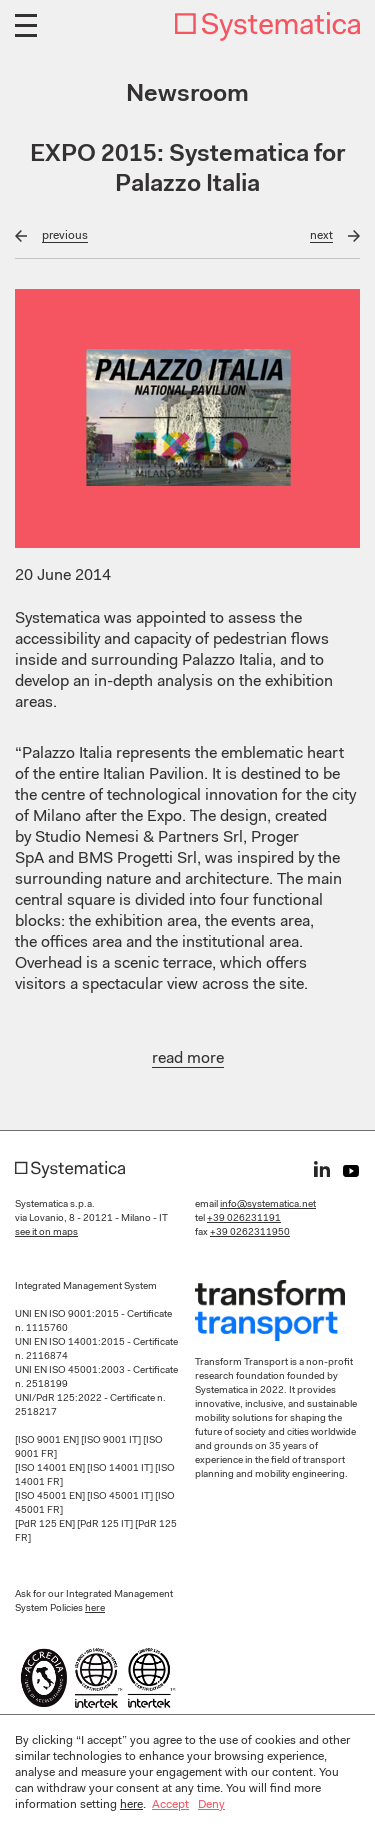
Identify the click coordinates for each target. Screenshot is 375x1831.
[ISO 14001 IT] (121, 1469)
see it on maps (46, 1233)
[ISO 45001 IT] (121, 1497)
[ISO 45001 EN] (51, 1497)
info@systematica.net (268, 1205)
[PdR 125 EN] (46, 1525)
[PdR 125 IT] (106, 1525)
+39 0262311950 (250, 1233)
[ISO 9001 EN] (48, 1441)
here (95, 1609)
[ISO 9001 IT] (112, 1441)
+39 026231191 (244, 1219)
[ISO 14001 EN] (51, 1469)
